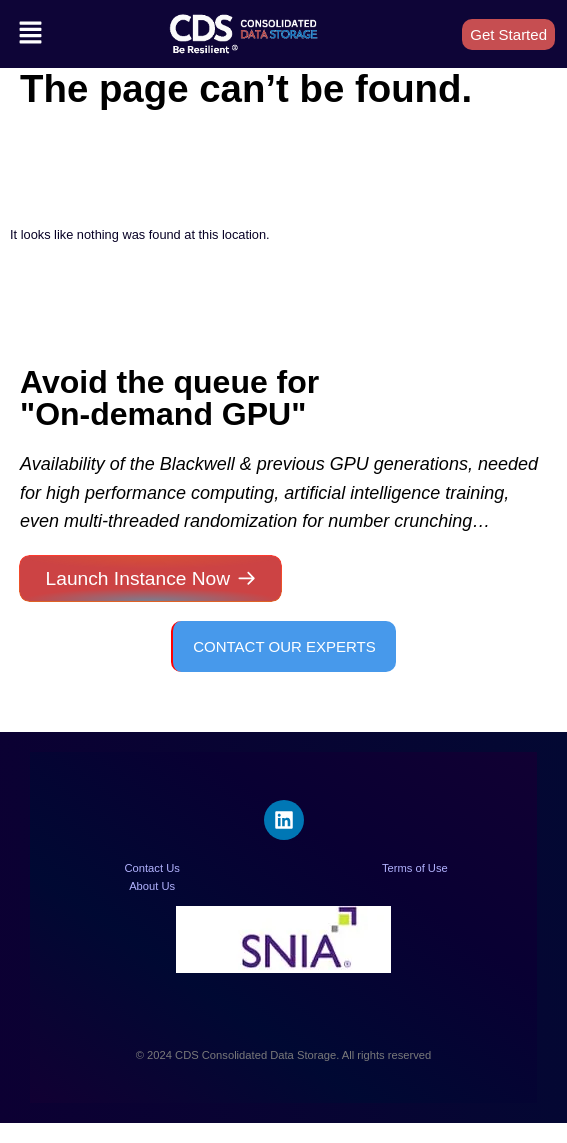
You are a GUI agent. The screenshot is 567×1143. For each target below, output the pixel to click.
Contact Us (151, 868)
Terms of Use (415, 868)
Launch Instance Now (138, 578)
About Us (152, 886)
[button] (30, 34)
